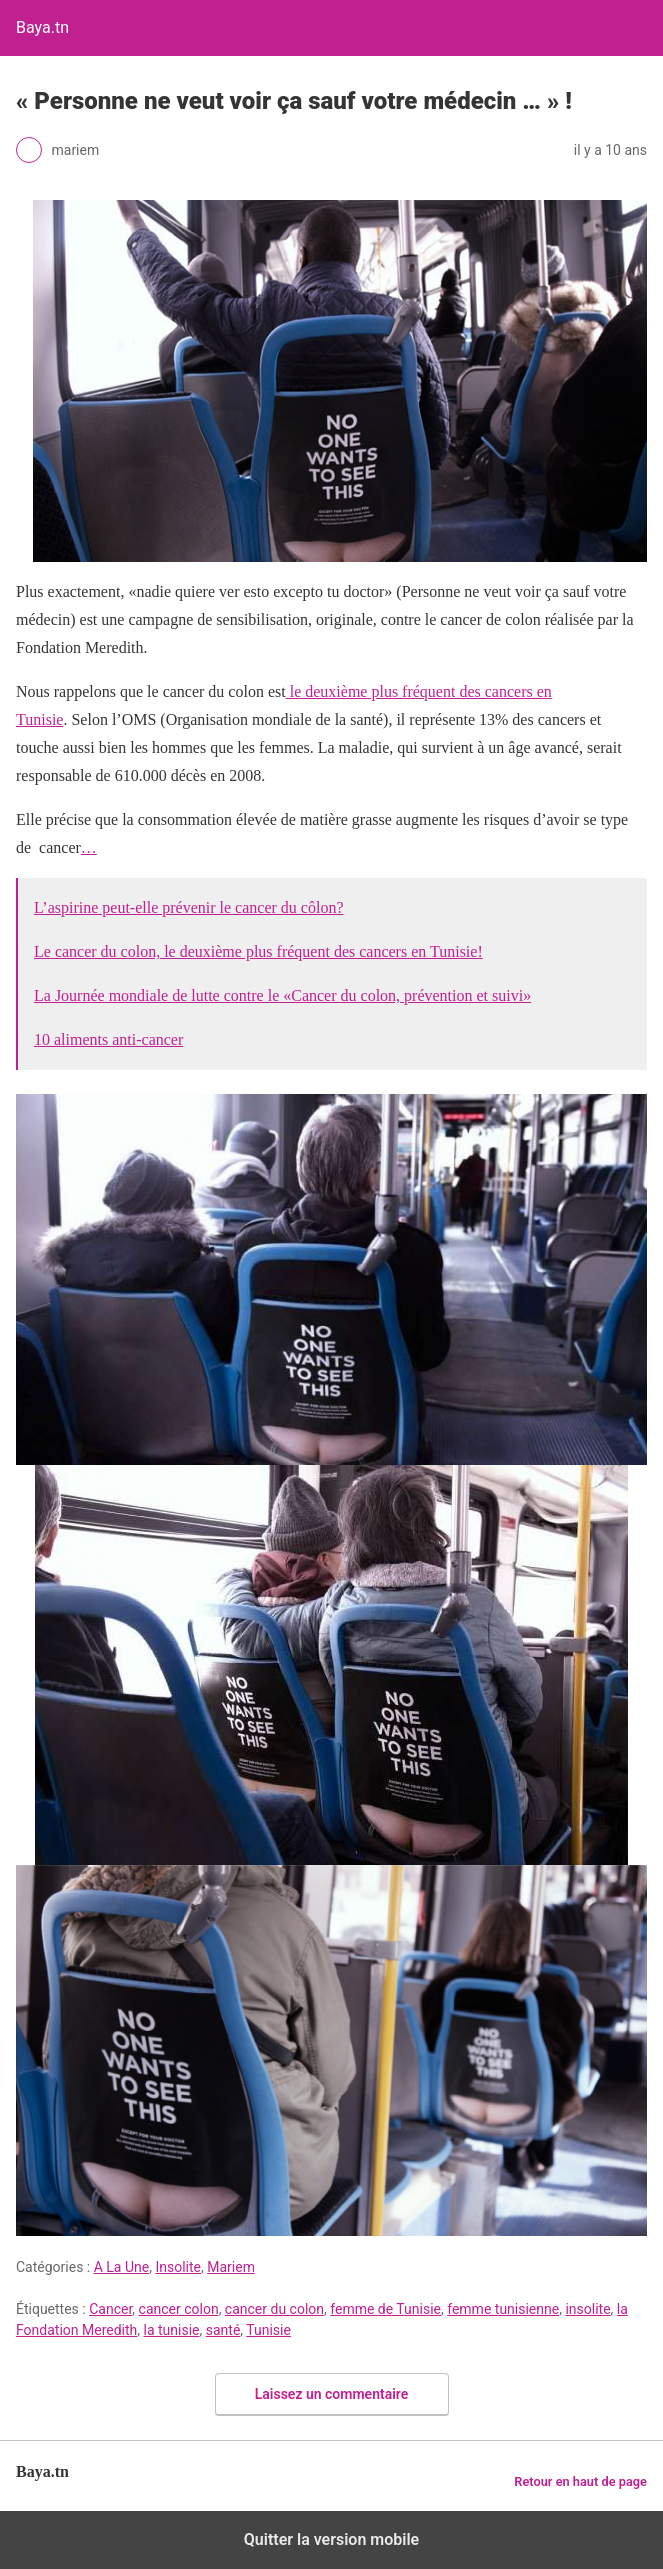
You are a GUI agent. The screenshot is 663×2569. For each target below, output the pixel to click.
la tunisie (172, 2330)
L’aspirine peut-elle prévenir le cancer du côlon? (188, 907)
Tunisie (268, 2330)
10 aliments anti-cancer (108, 1039)
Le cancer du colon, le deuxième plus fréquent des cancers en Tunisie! (258, 951)
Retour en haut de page (580, 2481)
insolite (587, 2309)
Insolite (178, 2267)
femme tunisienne (503, 2309)
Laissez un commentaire (332, 2394)
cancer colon (179, 2309)
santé (223, 2330)
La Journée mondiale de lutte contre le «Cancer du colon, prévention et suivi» (282, 995)
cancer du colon (274, 2309)
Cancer (110, 2309)
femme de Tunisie (385, 2309)
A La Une (121, 2267)
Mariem (231, 2267)
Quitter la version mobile (331, 2539)
